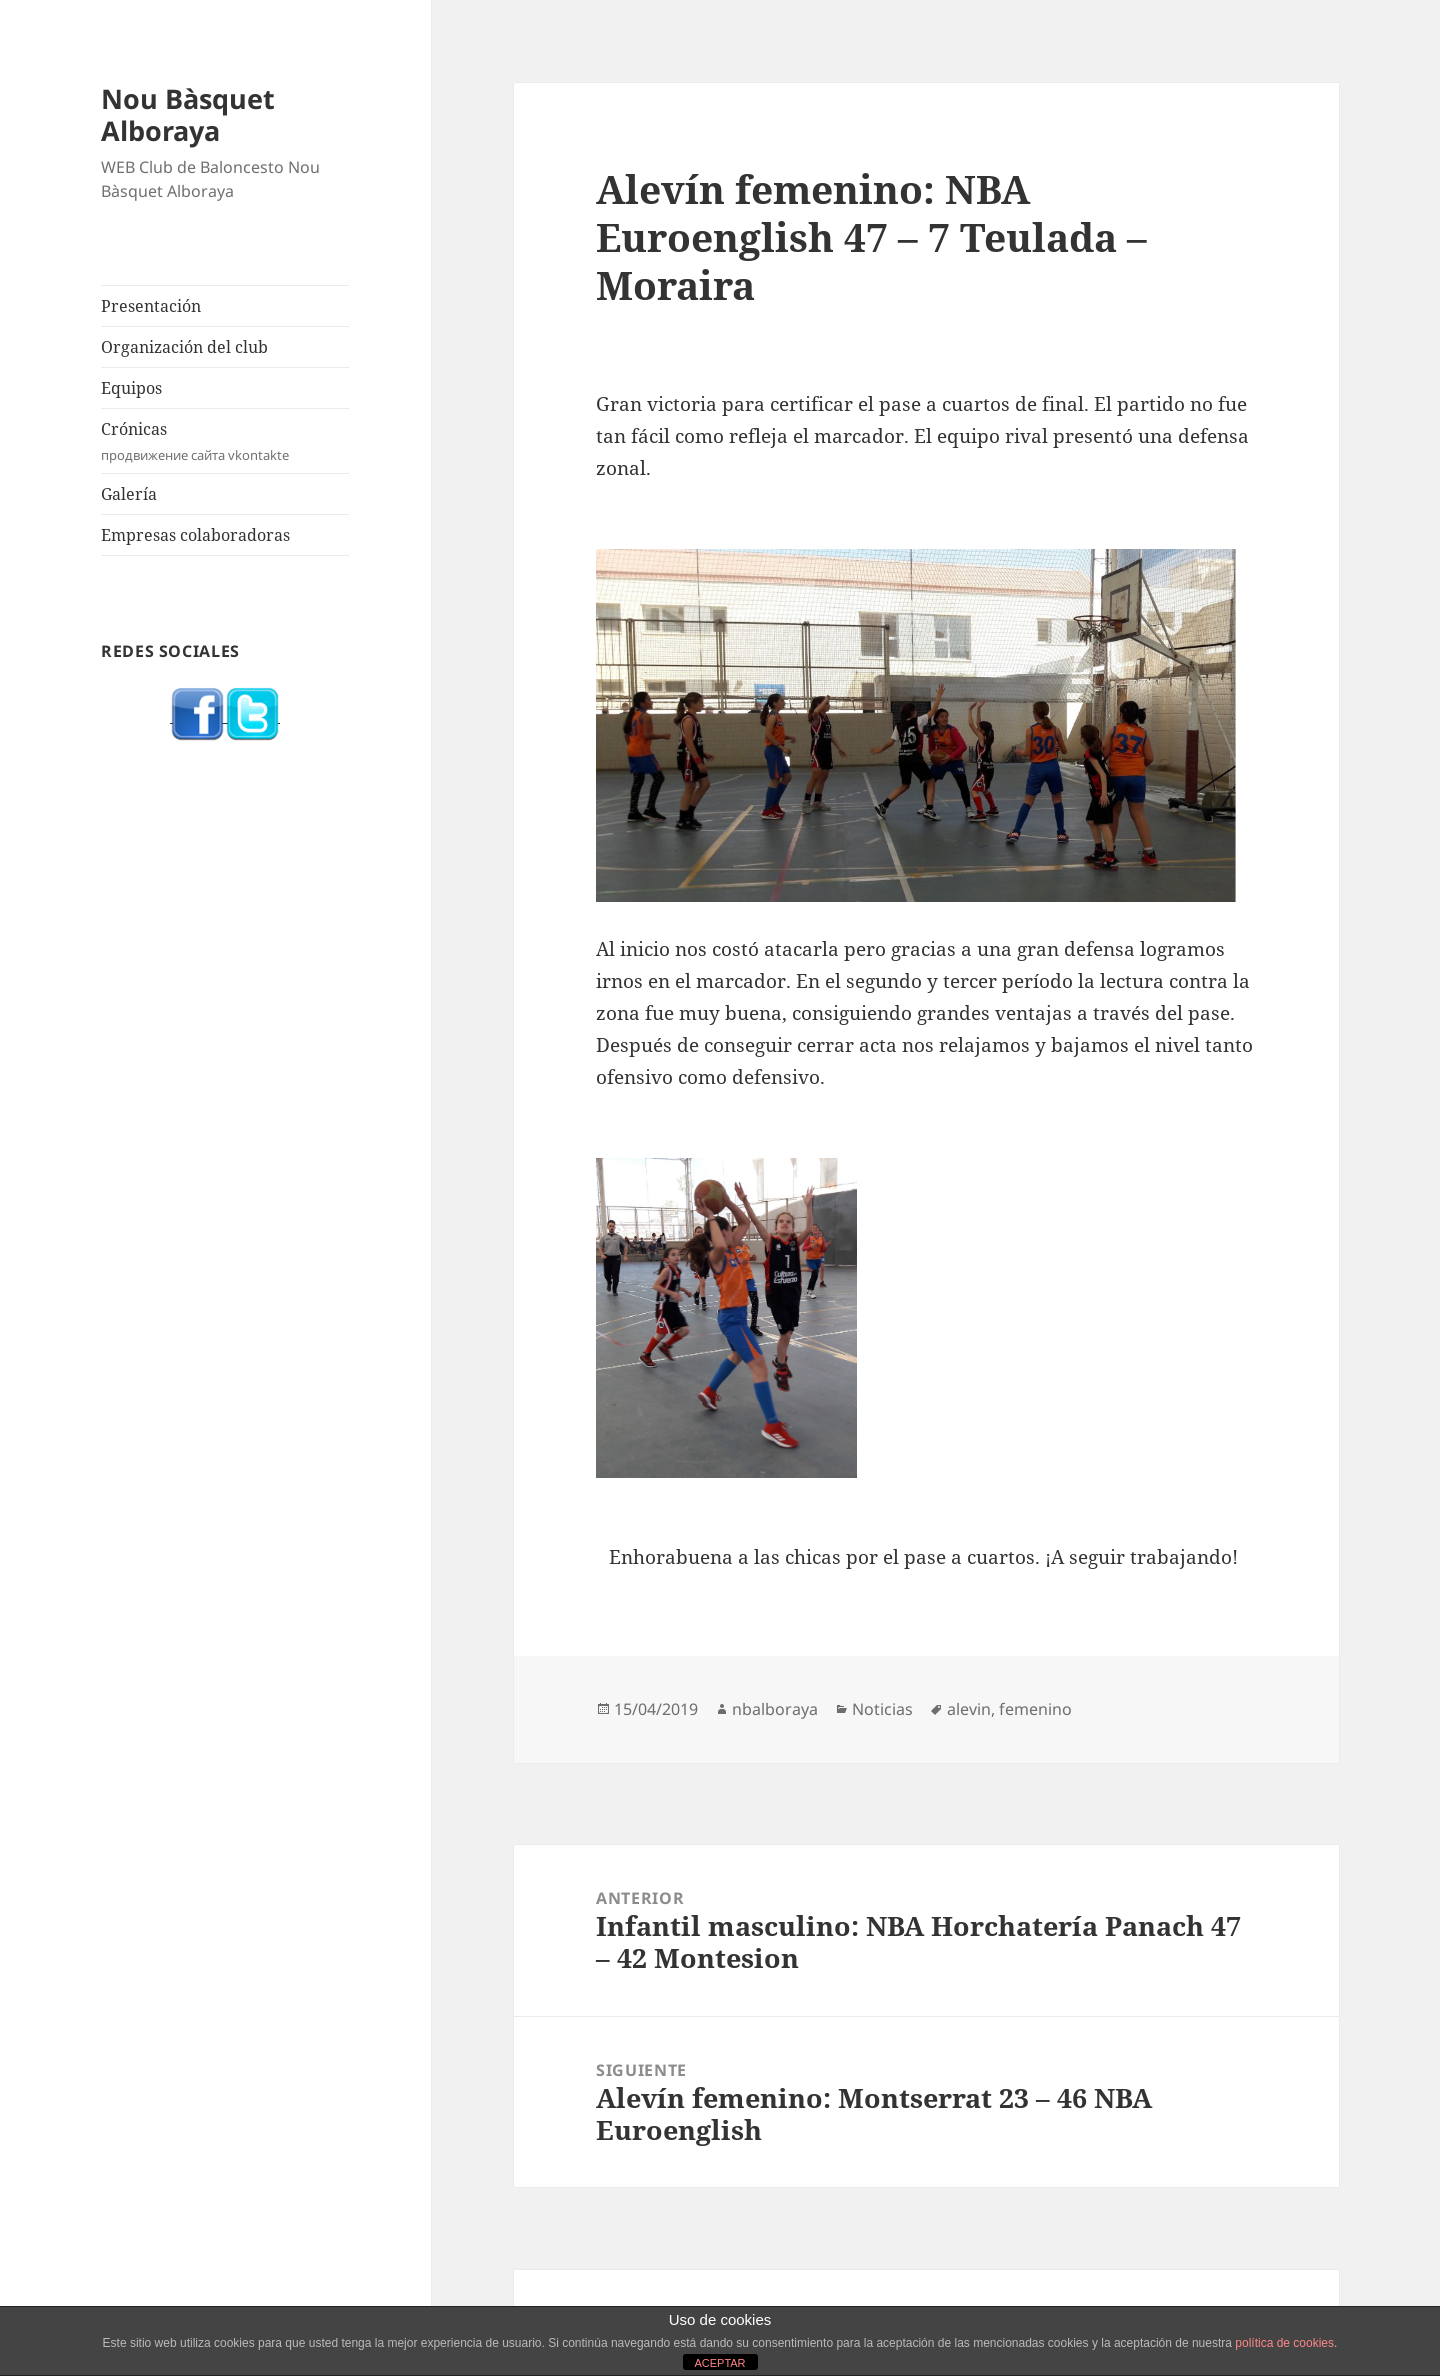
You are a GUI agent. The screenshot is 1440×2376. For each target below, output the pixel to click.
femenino (1035, 1709)
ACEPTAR (719, 2363)
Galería (129, 494)
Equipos (131, 388)
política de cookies (1284, 2343)
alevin (969, 1709)
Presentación (151, 306)
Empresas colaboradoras (195, 535)
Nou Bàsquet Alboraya (188, 114)
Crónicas (225, 441)
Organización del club (184, 347)
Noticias (882, 1709)
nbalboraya (775, 1709)
